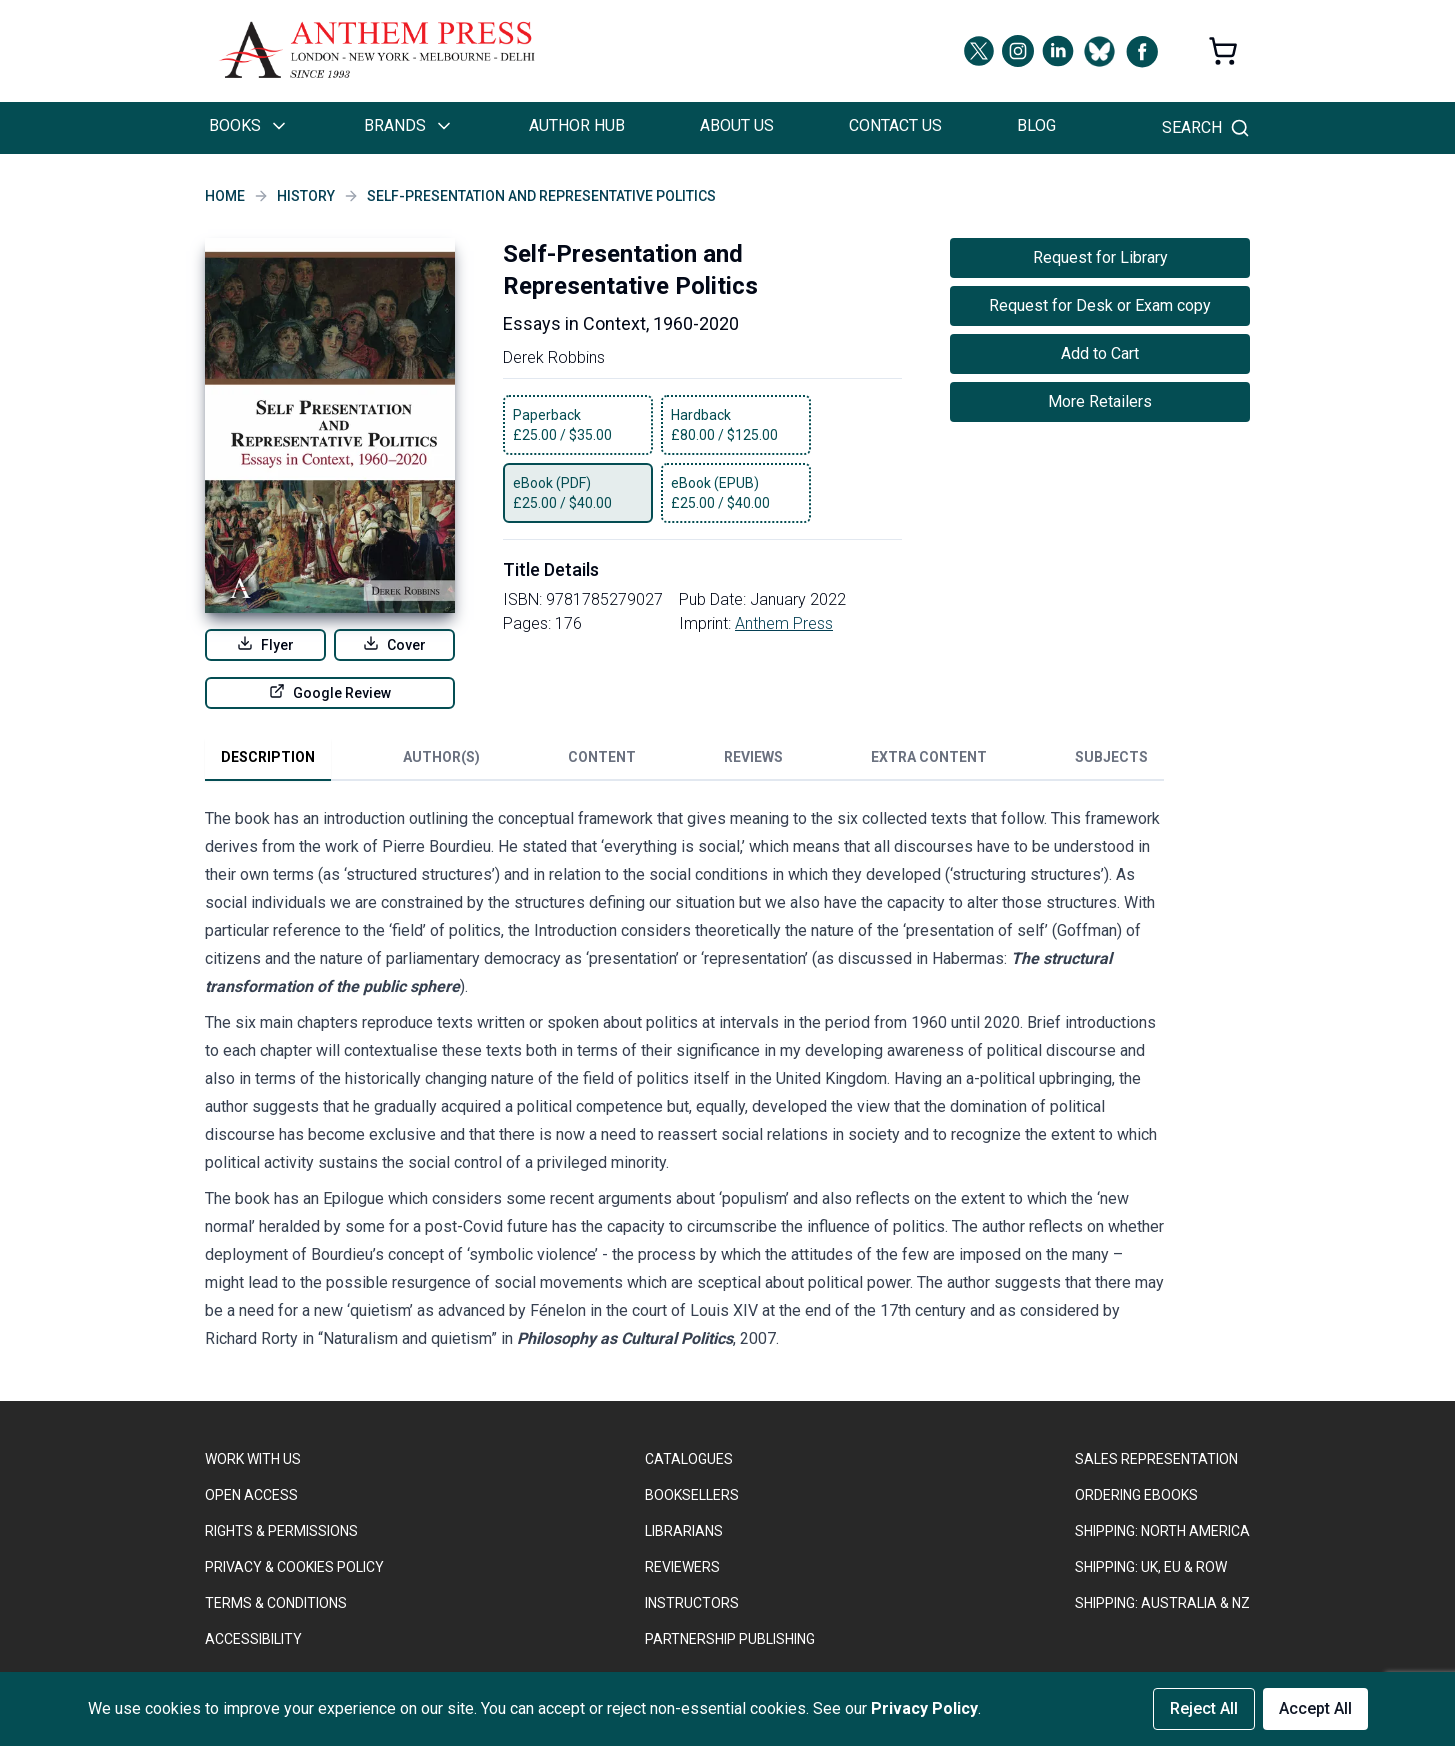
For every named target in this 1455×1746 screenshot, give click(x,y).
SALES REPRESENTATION (1156, 1459)
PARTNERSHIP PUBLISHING (730, 1639)
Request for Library (1100, 257)
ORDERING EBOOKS (1136, 1495)
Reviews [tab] (753, 757)
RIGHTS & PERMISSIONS (281, 1531)
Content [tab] (602, 757)
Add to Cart (1100, 353)
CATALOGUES (689, 1459)
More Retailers (1100, 401)
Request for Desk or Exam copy (1100, 305)
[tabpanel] (685, 1083)
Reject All (1204, 1708)
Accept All (1315, 1708)
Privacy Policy (924, 1708)
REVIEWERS (682, 1567)
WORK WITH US (253, 1459)
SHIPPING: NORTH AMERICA (1162, 1531)
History (306, 196)
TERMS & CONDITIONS (276, 1603)
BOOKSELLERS (692, 1495)
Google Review (330, 692)
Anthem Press (784, 623)
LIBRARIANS (684, 1531)
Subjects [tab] (1111, 757)
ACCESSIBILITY (253, 1639)
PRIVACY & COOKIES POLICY (294, 1567)
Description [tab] (268, 757)
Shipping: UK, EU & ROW (1151, 1567)
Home (225, 196)
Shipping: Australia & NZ (1162, 1603)
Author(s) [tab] (441, 757)
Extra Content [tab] (929, 757)
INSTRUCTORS (692, 1603)
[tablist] (684, 761)
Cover (394, 644)
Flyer (265, 644)
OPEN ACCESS (251, 1495)
